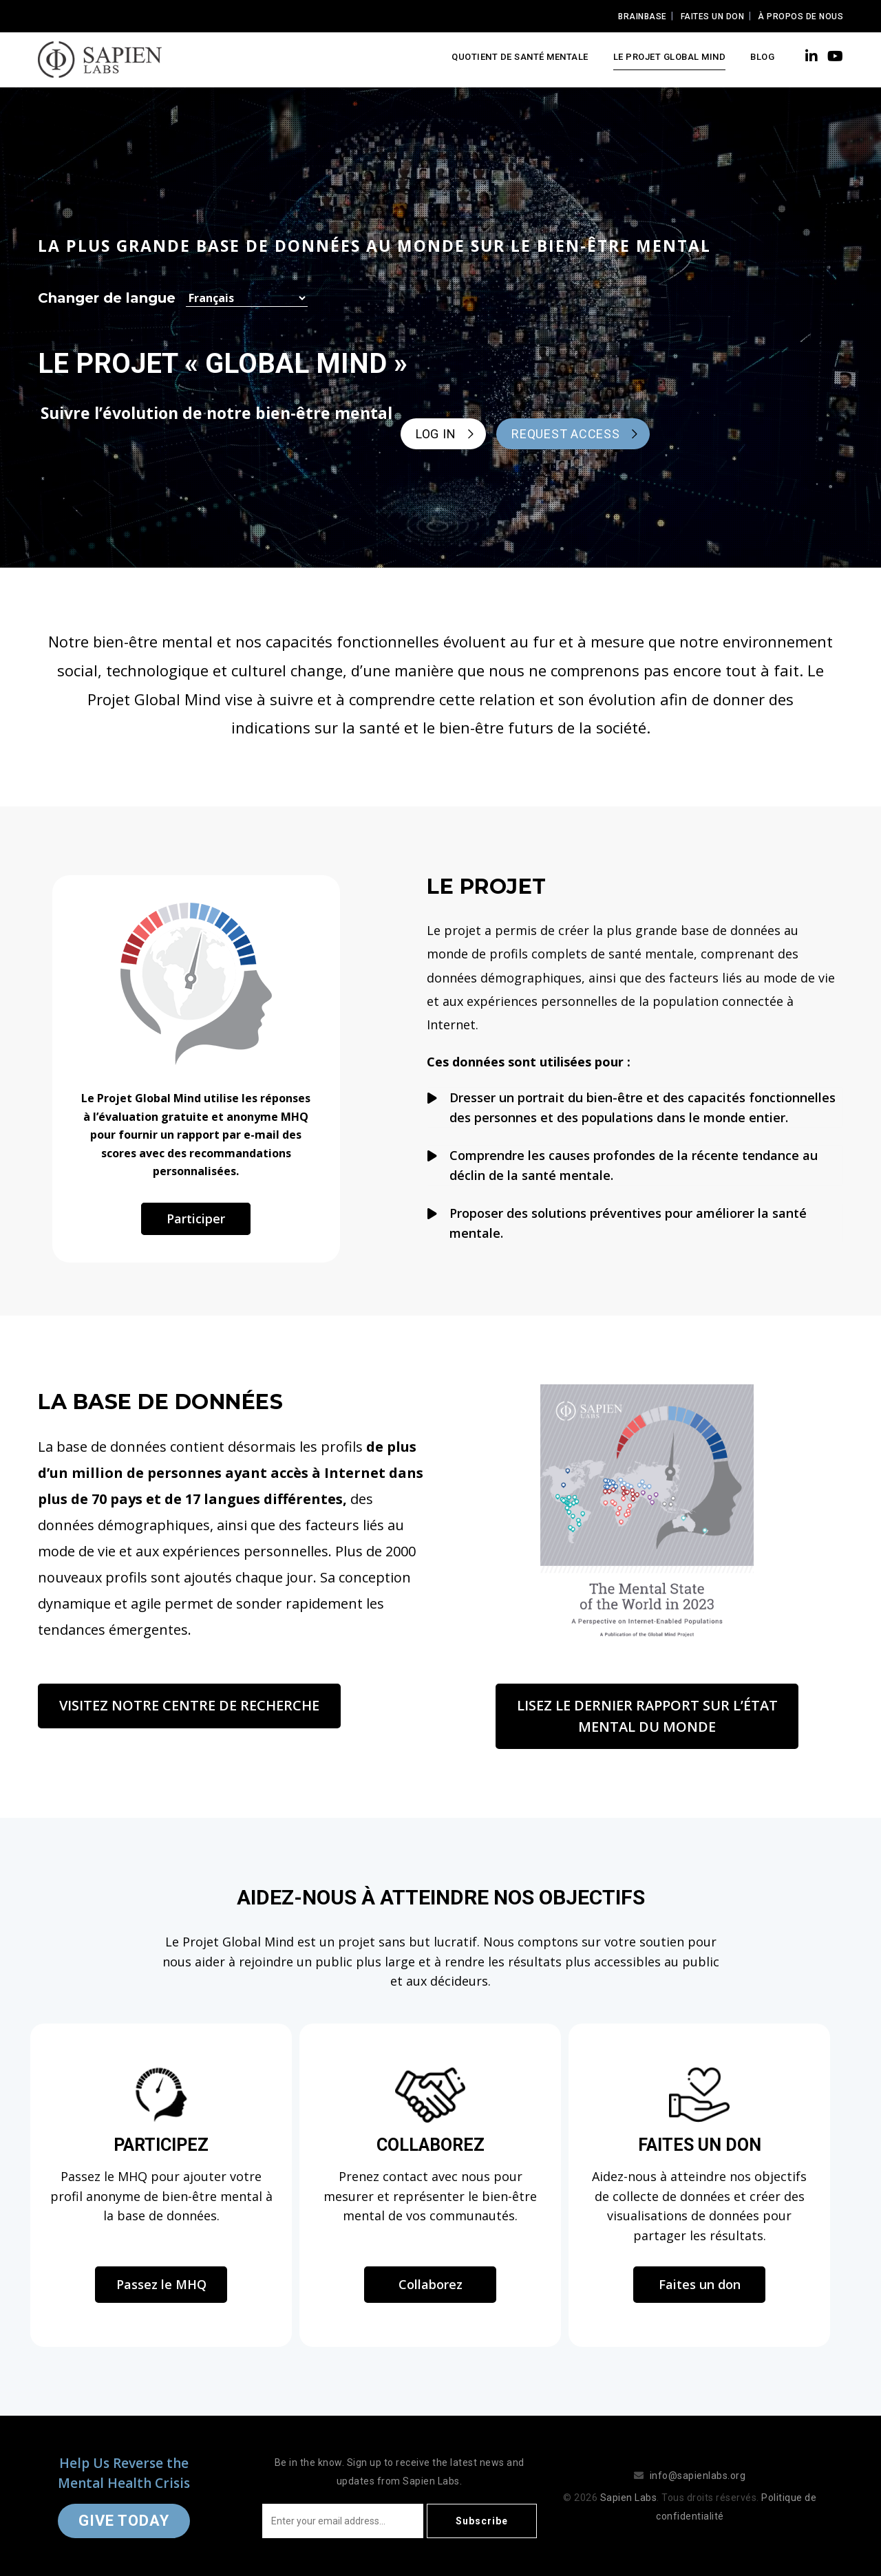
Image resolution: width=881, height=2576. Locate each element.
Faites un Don (713, 16)
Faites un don (700, 2284)
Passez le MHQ (161, 2284)
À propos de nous (800, 16)
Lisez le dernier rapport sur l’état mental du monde (647, 1716)
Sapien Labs (628, 2497)
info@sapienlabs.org (698, 2475)
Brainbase (642, 16)
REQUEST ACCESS (565, 434)
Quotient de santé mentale (520, 57)
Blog (762, 57)
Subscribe (482, 2520)
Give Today (123, 2520)
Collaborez (431, 2284)
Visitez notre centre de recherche (189, 1705)
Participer (196, 1218)
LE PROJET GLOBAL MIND (669, 57)
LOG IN (436, 434)
